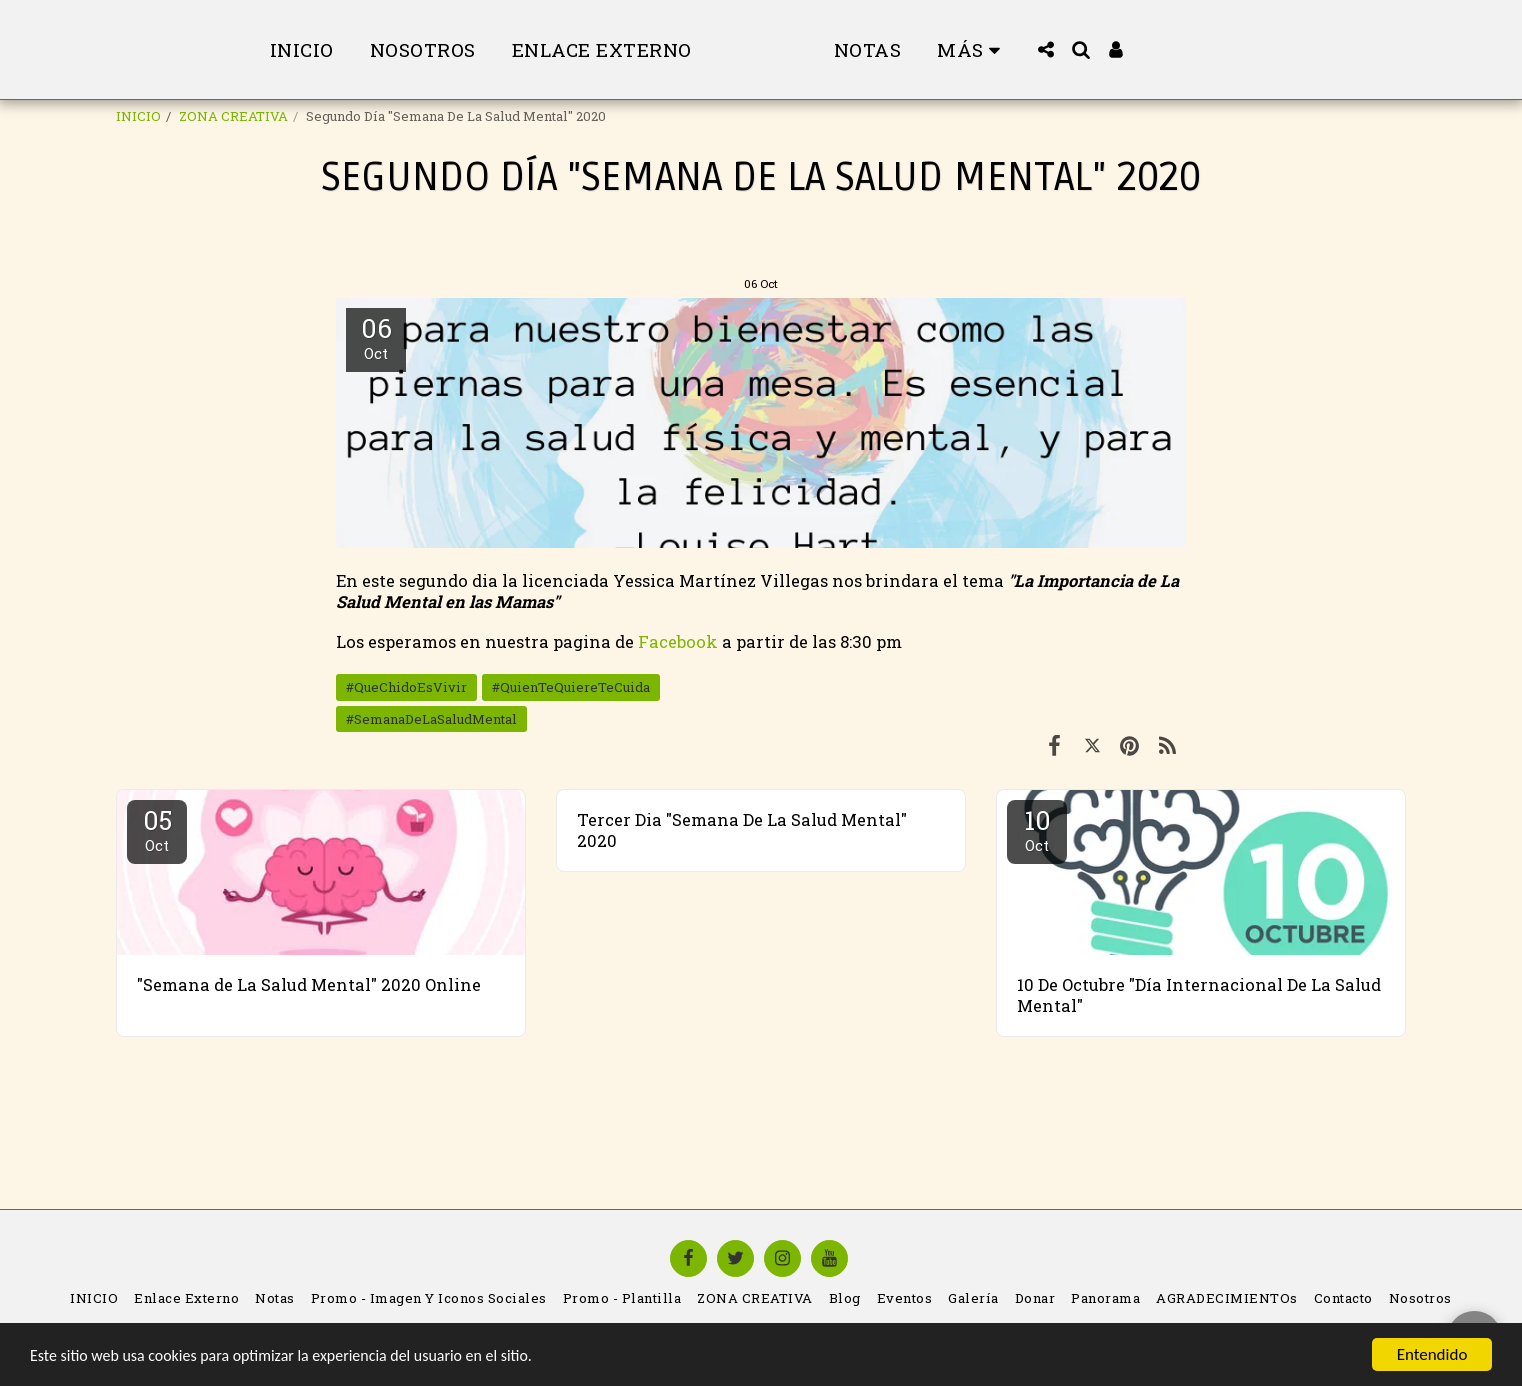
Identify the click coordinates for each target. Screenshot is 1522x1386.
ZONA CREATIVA (233, 116)
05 (157, 829)
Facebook (680, 641)
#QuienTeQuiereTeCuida (571, 687)
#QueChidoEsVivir (406, 687)
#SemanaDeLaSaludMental (431, 719)
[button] (1111, 49)
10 (1037, 829)
